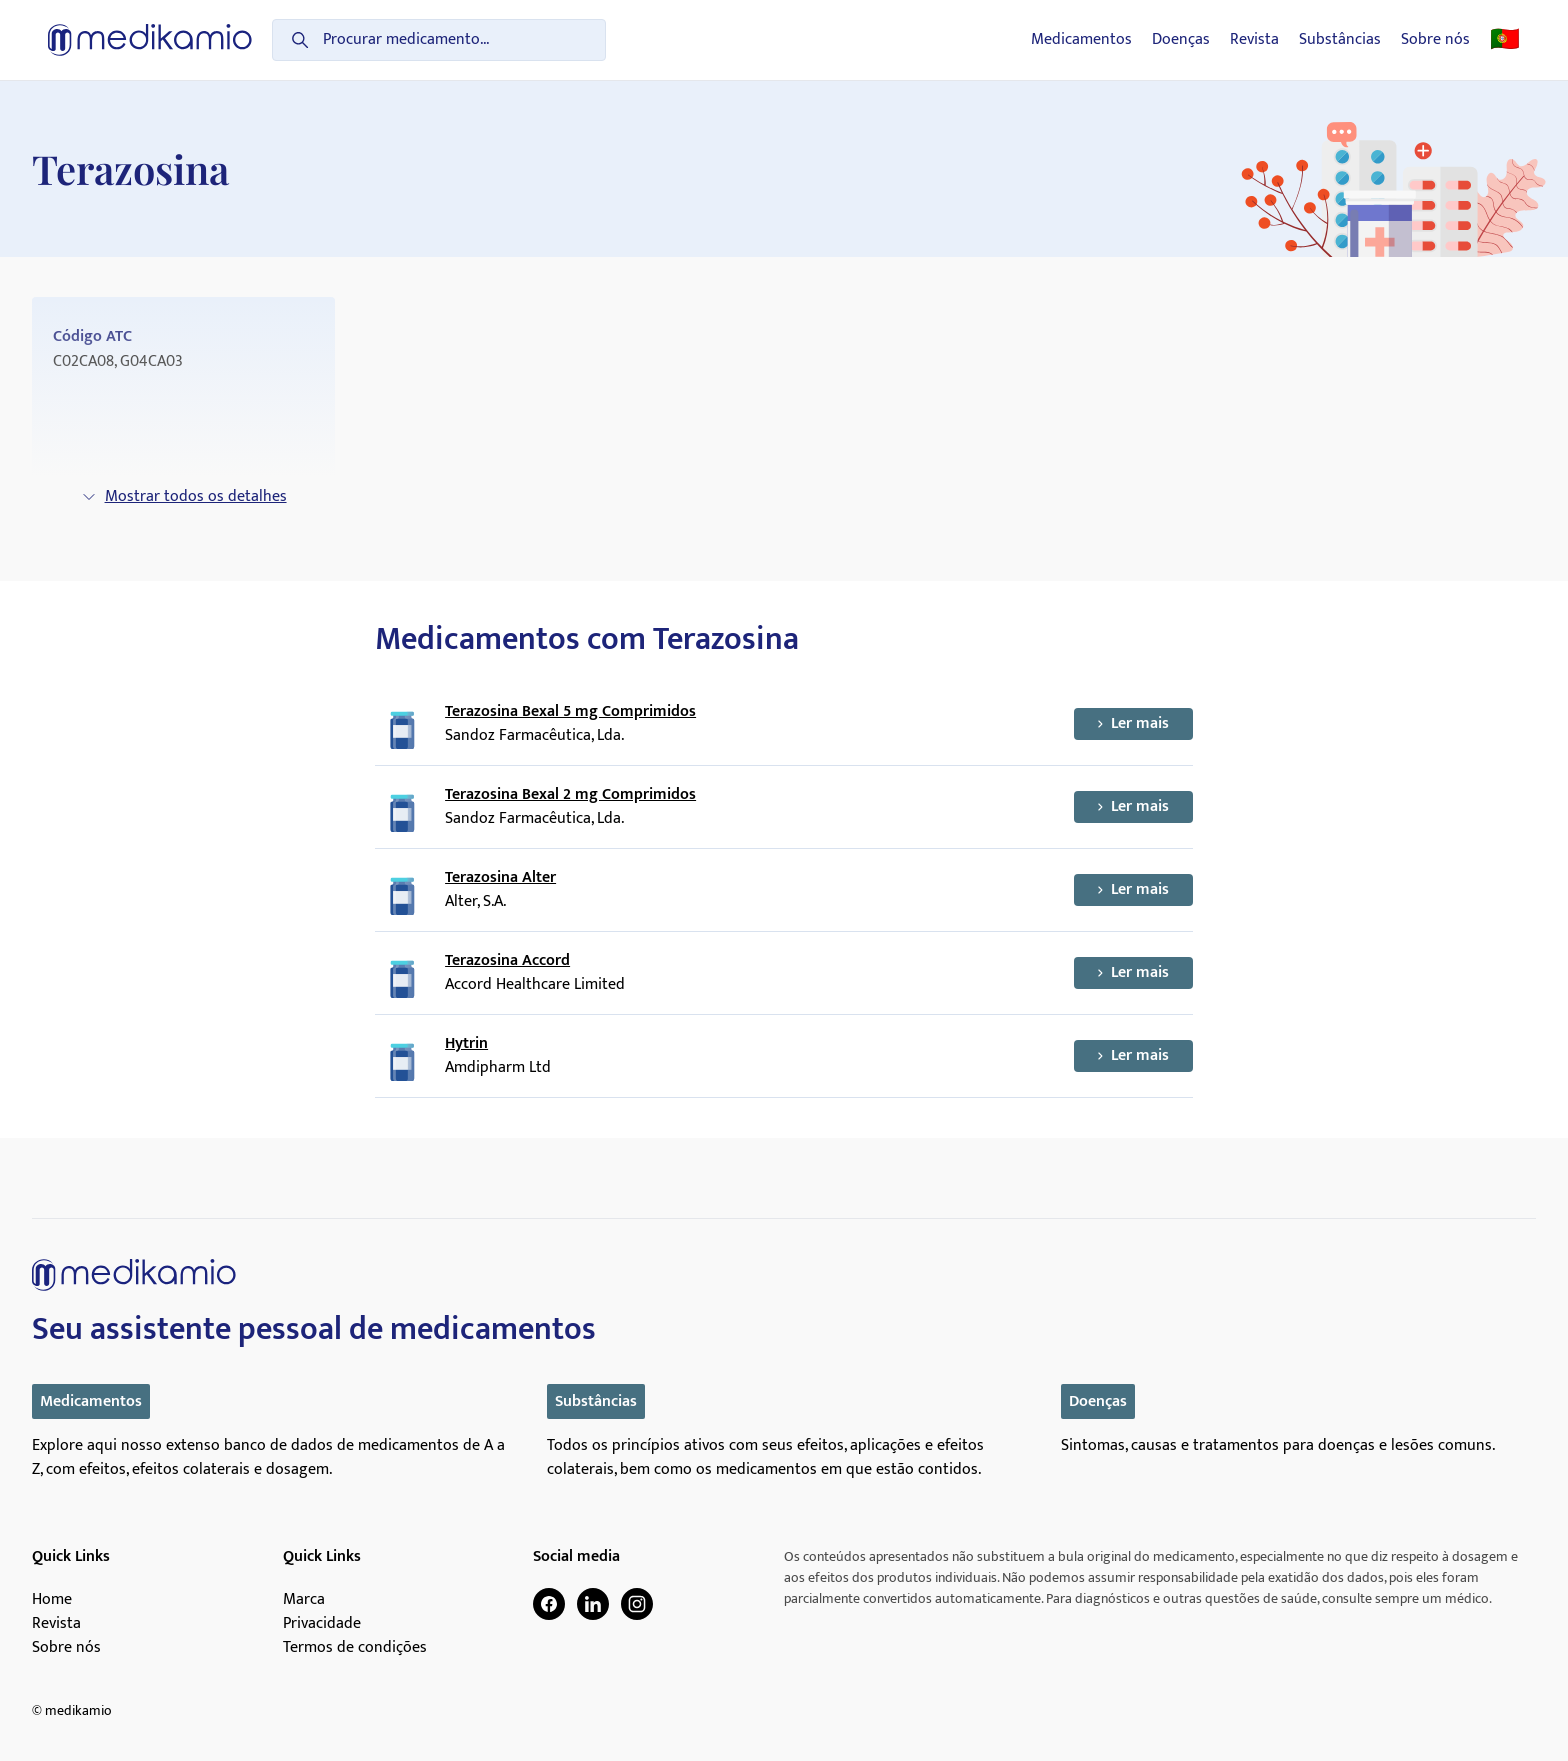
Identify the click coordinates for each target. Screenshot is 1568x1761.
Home (52, 1600)
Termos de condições (355, 1648)
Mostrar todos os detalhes (184, 496)
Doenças (1181, 40)
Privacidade (322, 1624)
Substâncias (1340, 40)
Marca (304, 1600)
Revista (1254, 40)
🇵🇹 (1505, 40)
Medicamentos (1081, 40)
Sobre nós (1435, 40)
